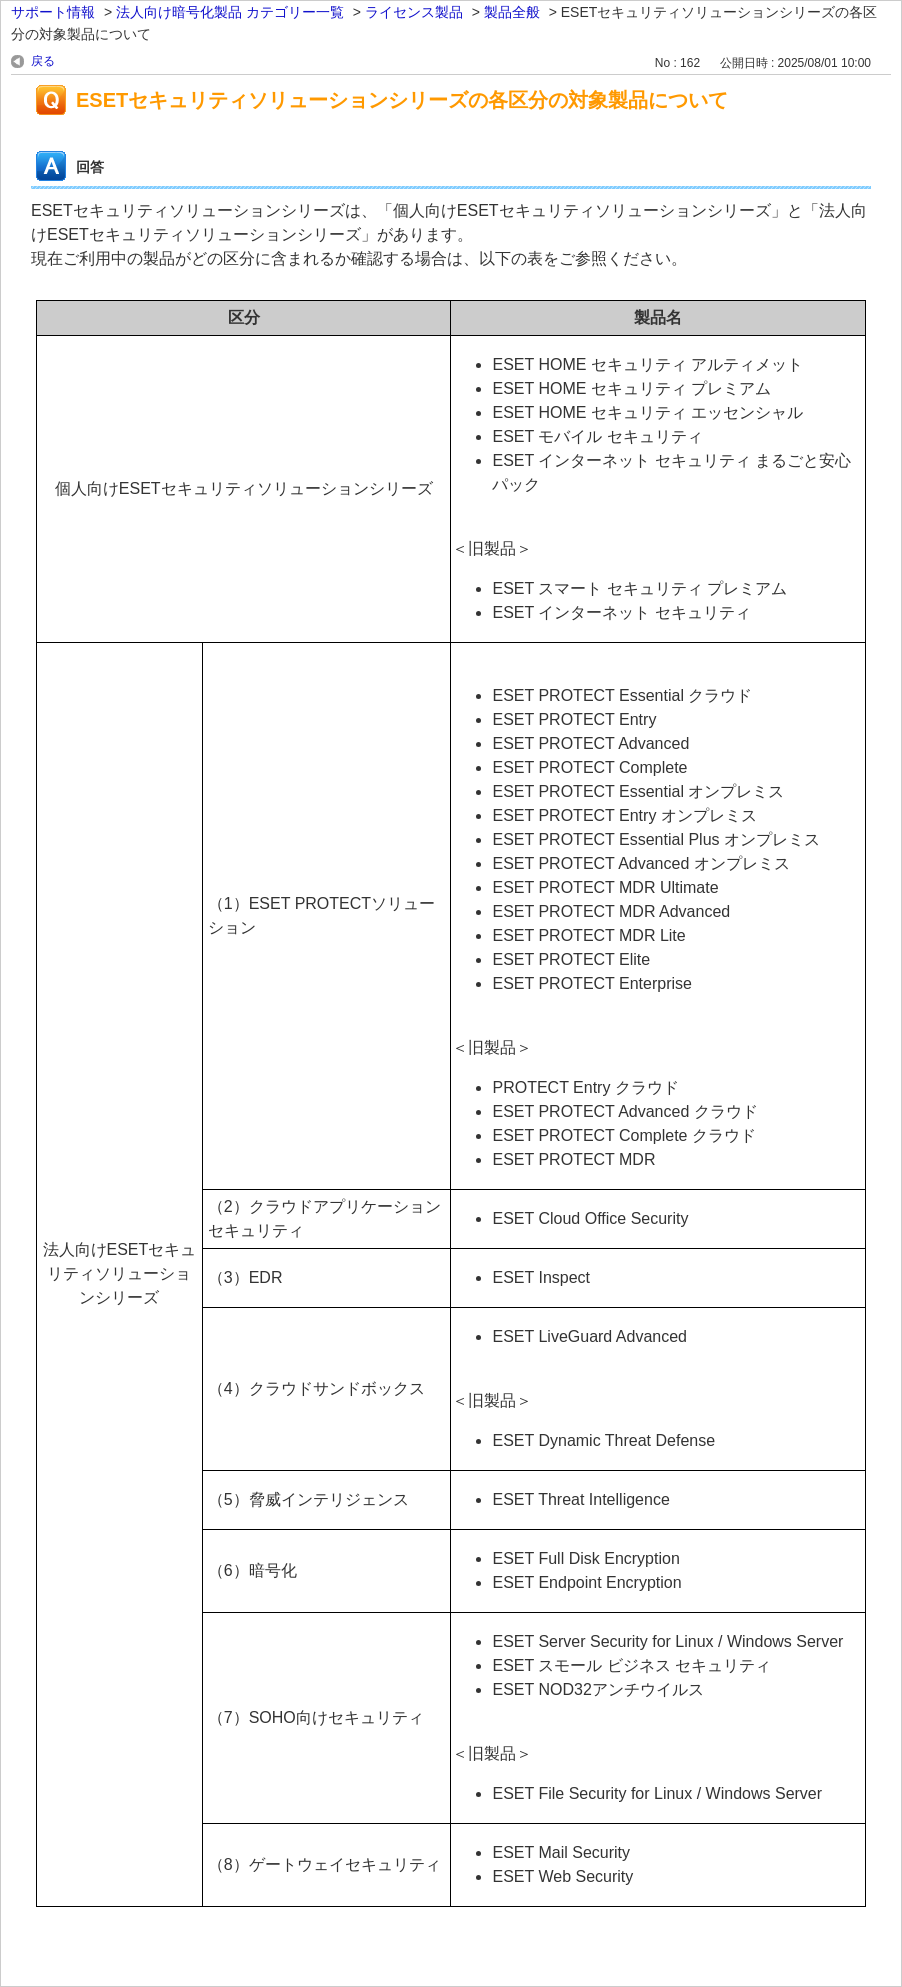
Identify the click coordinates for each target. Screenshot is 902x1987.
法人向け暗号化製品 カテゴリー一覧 (230, 12)
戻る (43, 61)
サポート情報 (53, 12)
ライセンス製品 (414, 12)
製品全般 (512, 12)
